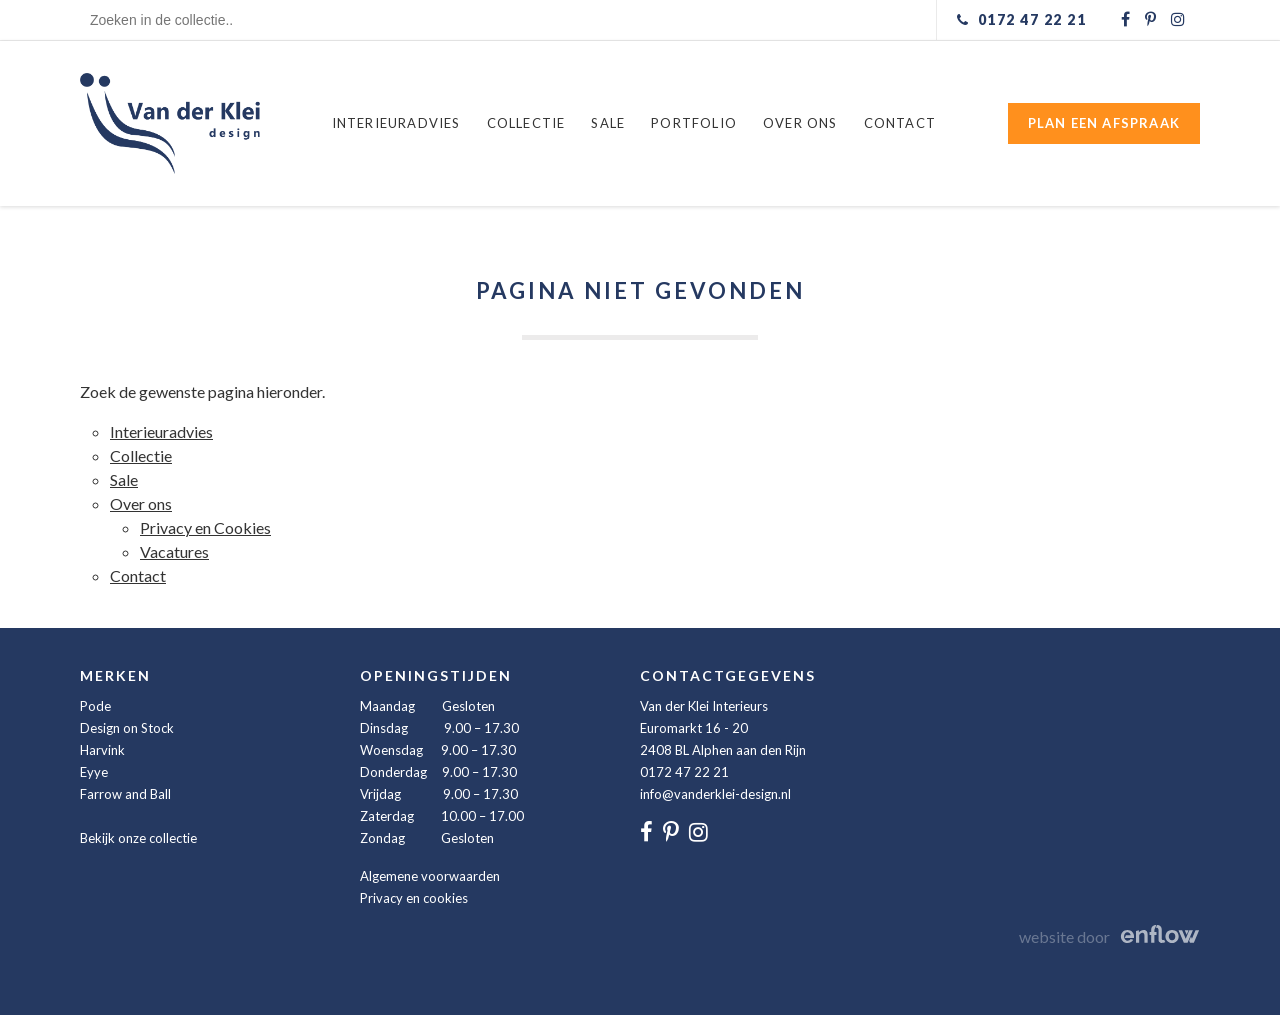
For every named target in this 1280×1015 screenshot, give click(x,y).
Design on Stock (127, 728)
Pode (95, 706)
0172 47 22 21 (684, 772)
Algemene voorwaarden (430, 876)
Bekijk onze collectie (138, 838)
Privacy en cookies (414, 898)
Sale (608, 123)
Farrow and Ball (125, 794)
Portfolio (694, 123)
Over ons (800, 123)
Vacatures (174, 551)
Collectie (526, 123)
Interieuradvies (396, 123)
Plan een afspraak (1104, 123)
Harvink (102, 750)
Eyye (94, 772)
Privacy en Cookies (205, 527)
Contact (900, 123)
